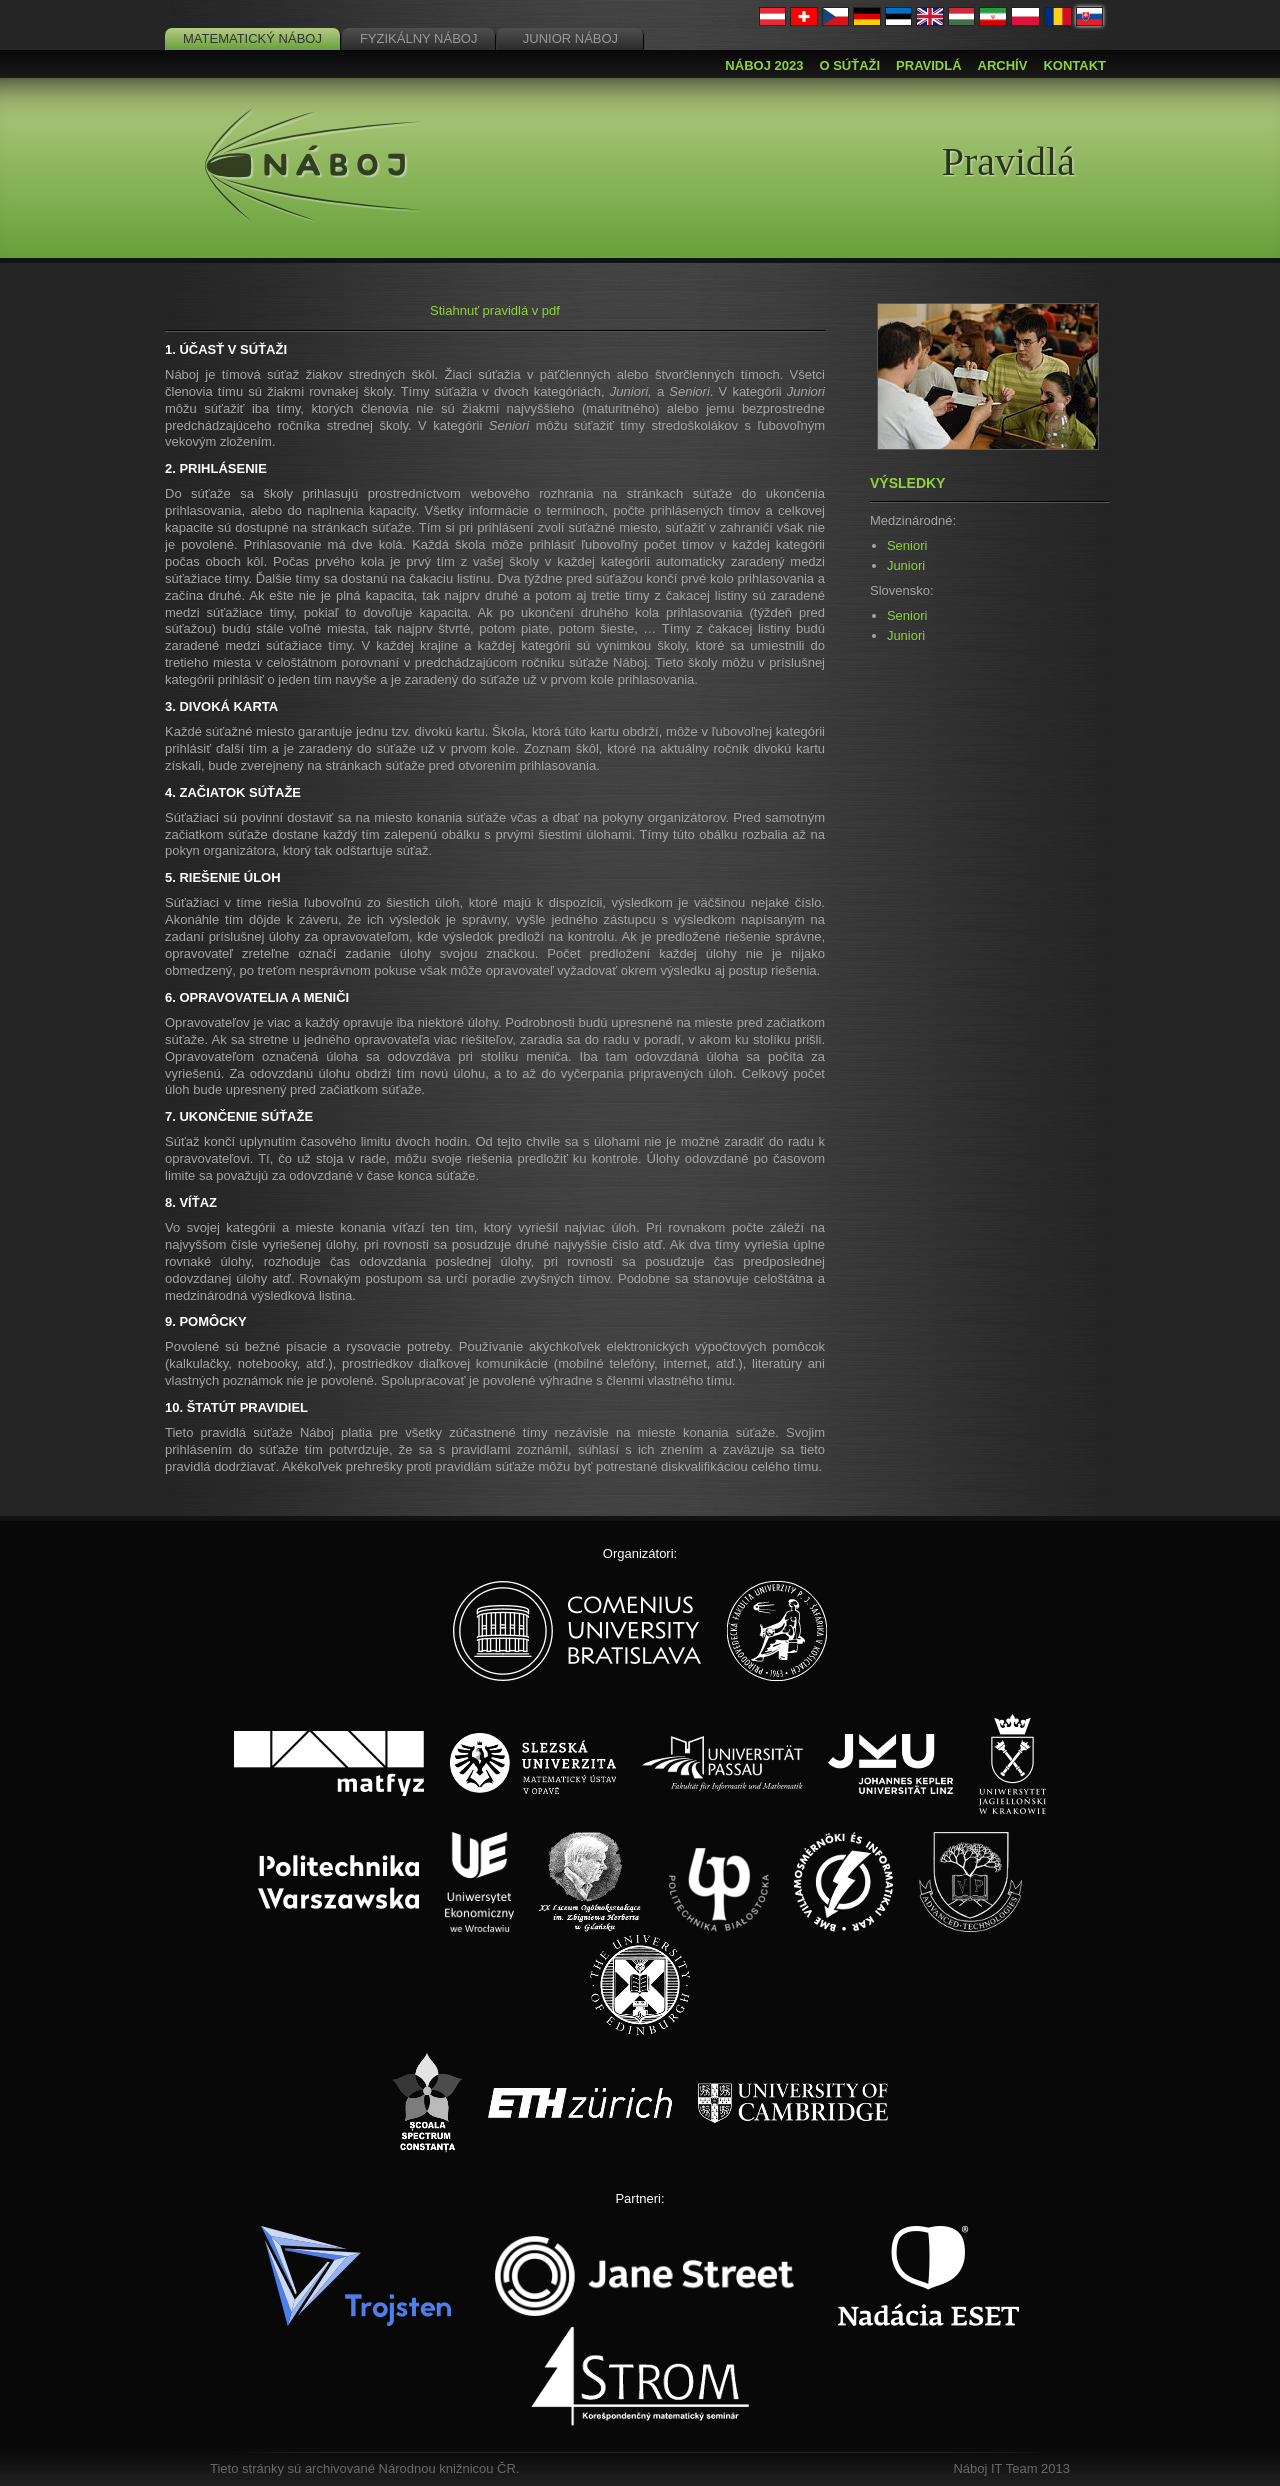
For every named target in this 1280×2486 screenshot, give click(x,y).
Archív (1003, 65)
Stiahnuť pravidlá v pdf (495, 310)
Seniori (907, 545)
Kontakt (1074, 65)
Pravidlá (928, 65)
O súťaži (849, 65)
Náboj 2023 (764, 65)
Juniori (906, 565)
